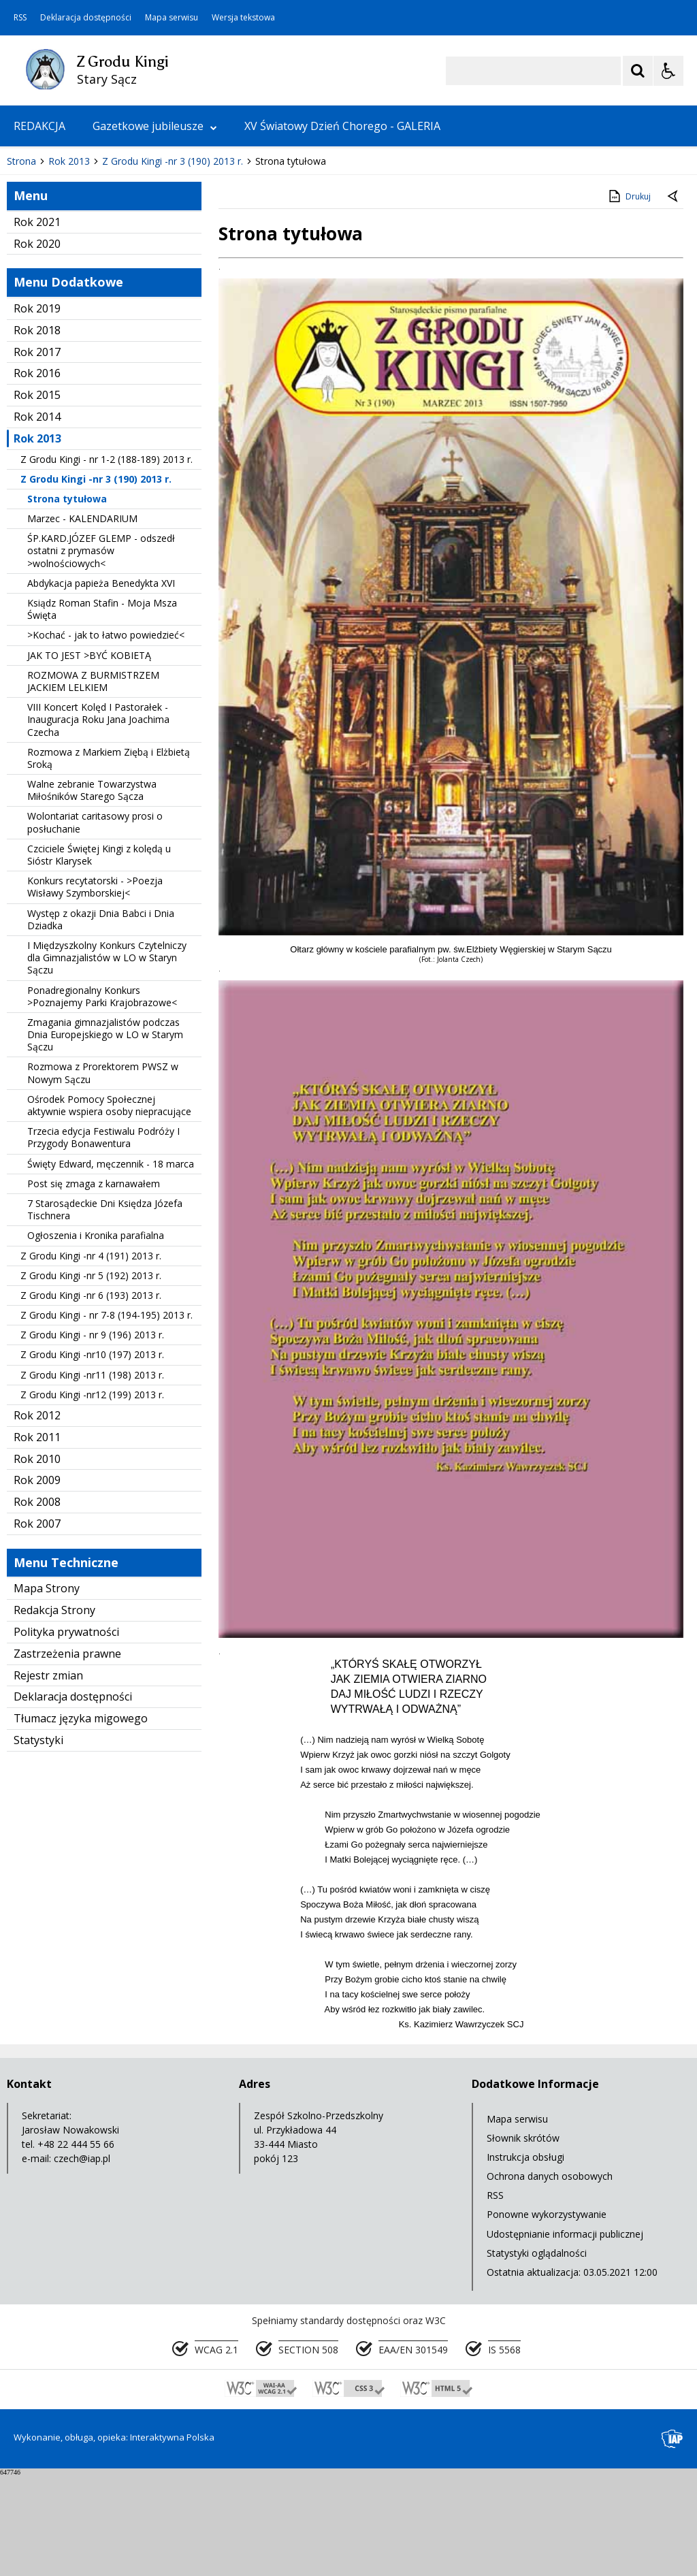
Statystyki (38, 1840)
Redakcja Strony (54, 1710)
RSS (20, 18)
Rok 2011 (37, 1537)
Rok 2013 (37, 539)
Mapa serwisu (171, 18)
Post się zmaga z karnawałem (93, 1284)
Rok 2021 (37, 322)
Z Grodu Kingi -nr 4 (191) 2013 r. (90, 1356)
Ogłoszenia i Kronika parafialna (95, 1336)
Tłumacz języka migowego (81, 1819)
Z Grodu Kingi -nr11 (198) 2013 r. (92, 1475)
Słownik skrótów (523, 2238)
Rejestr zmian (48, 1776)
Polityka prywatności (66, 1732)
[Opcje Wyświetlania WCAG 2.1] (668, 71)
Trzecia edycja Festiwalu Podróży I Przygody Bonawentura (103, 1238)
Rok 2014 (37, 517)
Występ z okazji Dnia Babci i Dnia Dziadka (100, 1020)
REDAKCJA (39, 125)
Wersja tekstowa (243, 18)
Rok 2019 (37, 409)
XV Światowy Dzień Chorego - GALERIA (342, 125)
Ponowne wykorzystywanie (546, 2315)
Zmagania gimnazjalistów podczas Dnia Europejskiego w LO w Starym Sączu (105, 1135)
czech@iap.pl (82, 2259)
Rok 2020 (37, 344)
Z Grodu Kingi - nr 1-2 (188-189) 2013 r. (106, 559)
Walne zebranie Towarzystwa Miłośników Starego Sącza (92, 890)
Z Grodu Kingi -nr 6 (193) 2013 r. (90, 1395)
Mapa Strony (47, 1689)
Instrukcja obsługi (525, 2257)
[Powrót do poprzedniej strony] (673, 297)
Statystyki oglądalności (537, 2353)
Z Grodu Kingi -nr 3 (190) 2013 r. (96, 579)
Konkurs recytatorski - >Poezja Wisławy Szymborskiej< (95, 987)
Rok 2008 (37, 1602)
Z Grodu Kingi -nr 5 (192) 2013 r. (90, 1376)
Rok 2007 (37, 1624)
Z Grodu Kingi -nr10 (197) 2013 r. (92, 1455)
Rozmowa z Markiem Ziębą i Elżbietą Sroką (108, 858)
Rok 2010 (37, 1559)
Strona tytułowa (67, 599)
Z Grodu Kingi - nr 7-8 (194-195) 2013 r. (106, 1415)
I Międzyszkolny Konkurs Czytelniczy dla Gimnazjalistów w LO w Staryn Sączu (107, 1058)
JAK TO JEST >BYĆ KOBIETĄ (89, 756)
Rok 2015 (37, 495)
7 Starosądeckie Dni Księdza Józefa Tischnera (104, 1310)
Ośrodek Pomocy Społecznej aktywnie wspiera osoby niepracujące (109, 1206)
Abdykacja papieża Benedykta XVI (101, 683)
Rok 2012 (37, 1516)
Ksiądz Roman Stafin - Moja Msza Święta (102, 709)
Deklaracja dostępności (85, 18)
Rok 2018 (37, 430)
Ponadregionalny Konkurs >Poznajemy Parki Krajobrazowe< (102, 1097)
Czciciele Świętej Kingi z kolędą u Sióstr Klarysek (99, 955)
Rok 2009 (37, 1581)
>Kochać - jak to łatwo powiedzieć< (105, 736)
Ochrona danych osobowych (550, 2276)
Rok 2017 (37, 452)
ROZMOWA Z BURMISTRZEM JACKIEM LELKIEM (93, 781)
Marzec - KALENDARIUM (82, 619)
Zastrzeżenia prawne (67, 1754)
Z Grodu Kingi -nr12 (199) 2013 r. (92, 1495)
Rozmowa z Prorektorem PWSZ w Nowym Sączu (102, 1174)
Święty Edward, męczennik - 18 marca (110, 1264)
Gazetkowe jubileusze (155, 125)
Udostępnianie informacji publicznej (565, 2334)
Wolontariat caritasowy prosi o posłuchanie (95, 923)
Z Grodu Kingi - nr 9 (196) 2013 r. (92, 1436)
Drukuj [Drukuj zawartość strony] (628, 297)
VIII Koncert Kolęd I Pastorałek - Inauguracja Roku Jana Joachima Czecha (98, 820)
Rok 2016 (37, 474)
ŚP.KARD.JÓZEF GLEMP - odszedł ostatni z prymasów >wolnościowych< (101, 652)
